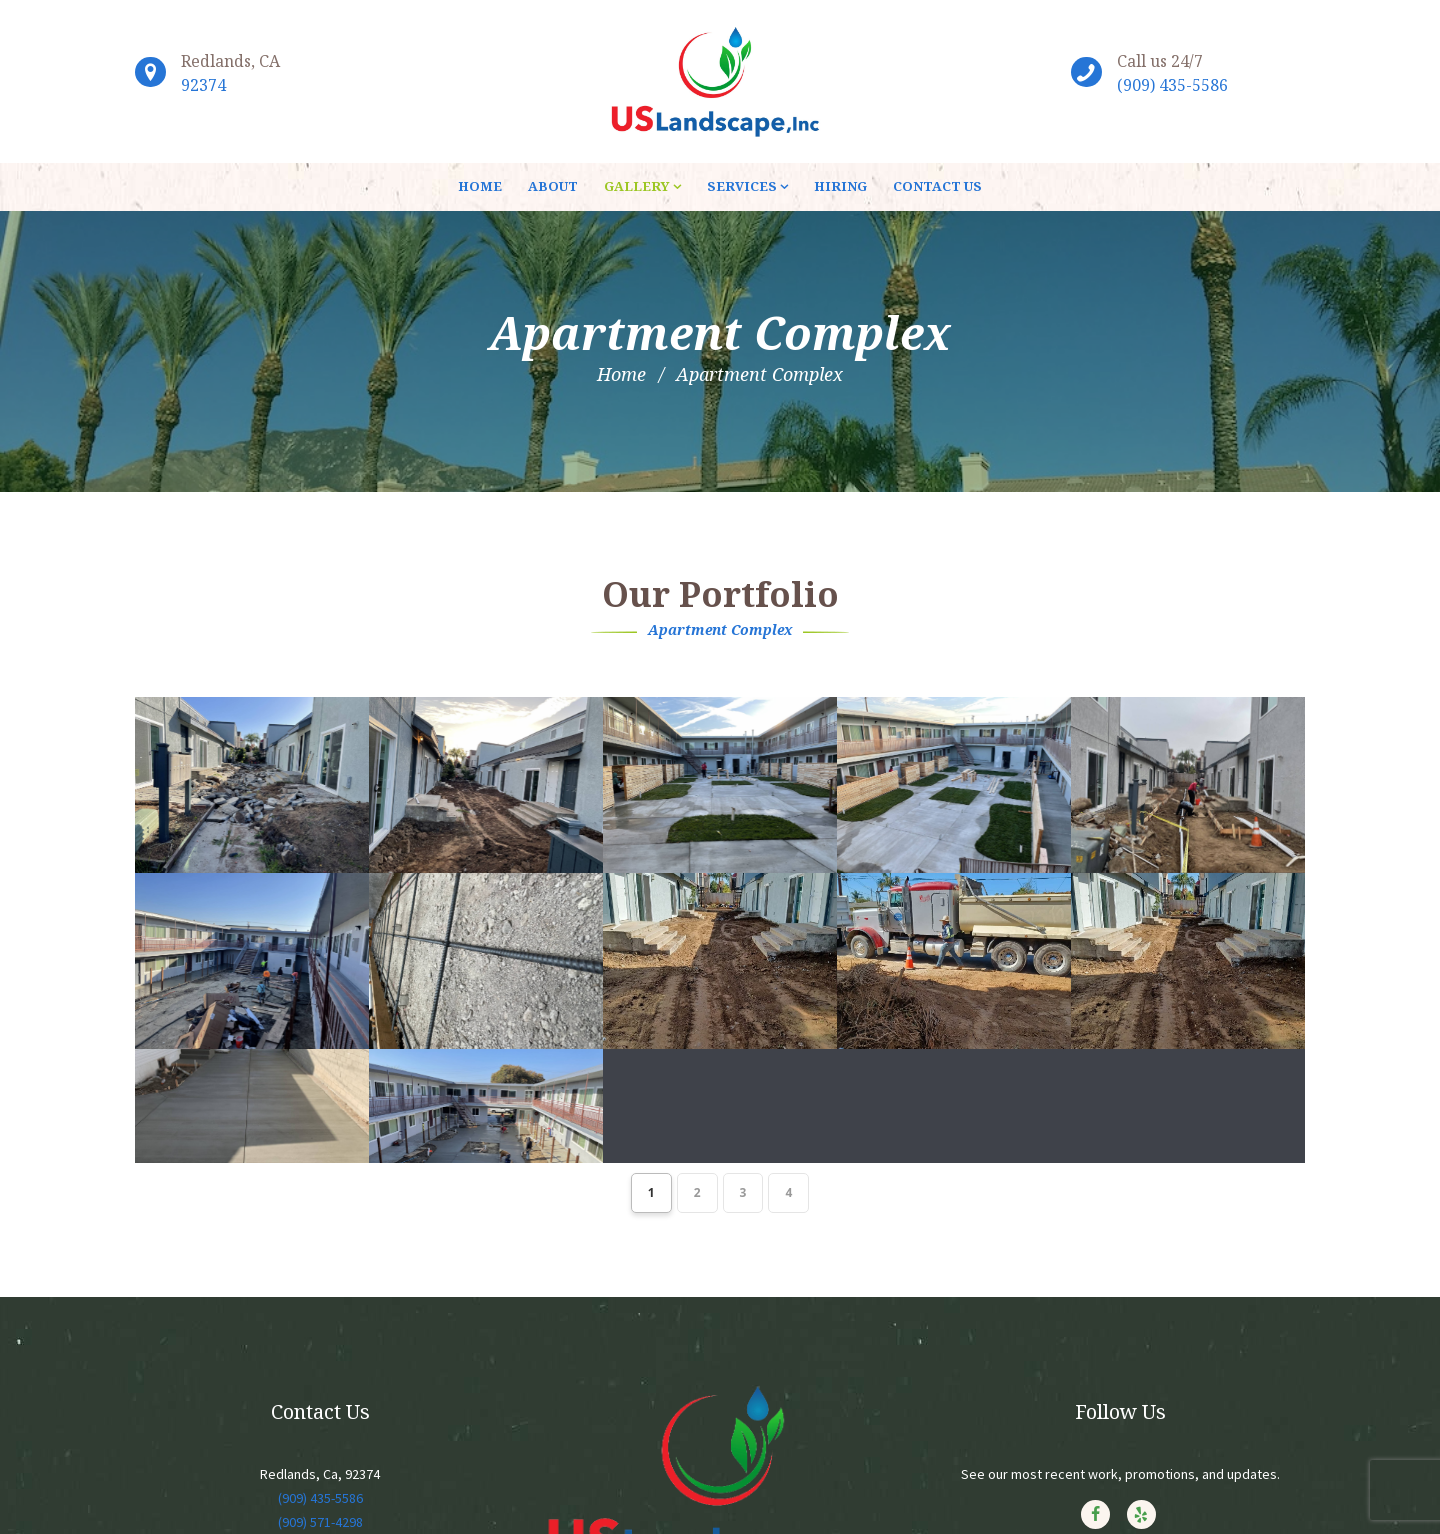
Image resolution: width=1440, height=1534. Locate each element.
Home (621, 374)
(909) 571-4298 (320, 1510)
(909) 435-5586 (1172, 85)
